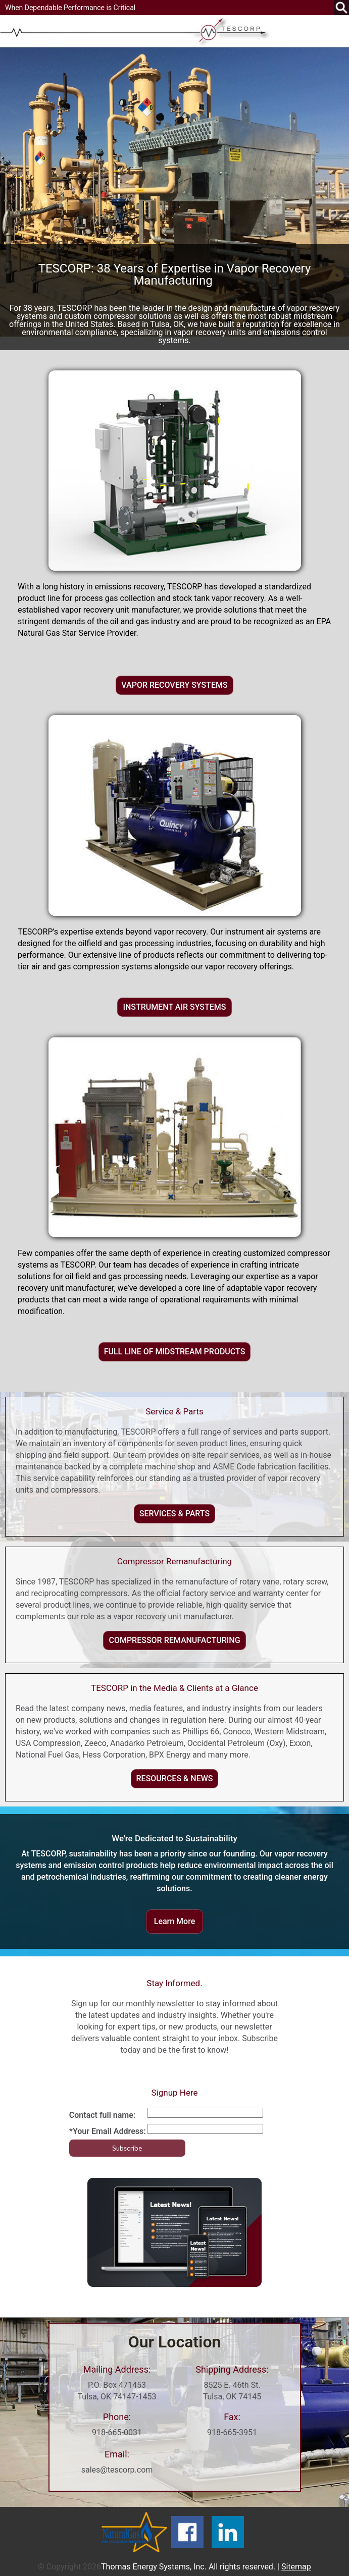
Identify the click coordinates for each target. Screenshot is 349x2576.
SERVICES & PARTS (174, 1513)
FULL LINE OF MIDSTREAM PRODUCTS (174, 1351)
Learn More (174, 1921)
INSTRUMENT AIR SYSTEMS (174, 1007)
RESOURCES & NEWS (174, 1778)
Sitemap (296, 2566)
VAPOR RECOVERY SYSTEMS (174, 685)
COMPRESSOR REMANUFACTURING (174, 1640)
